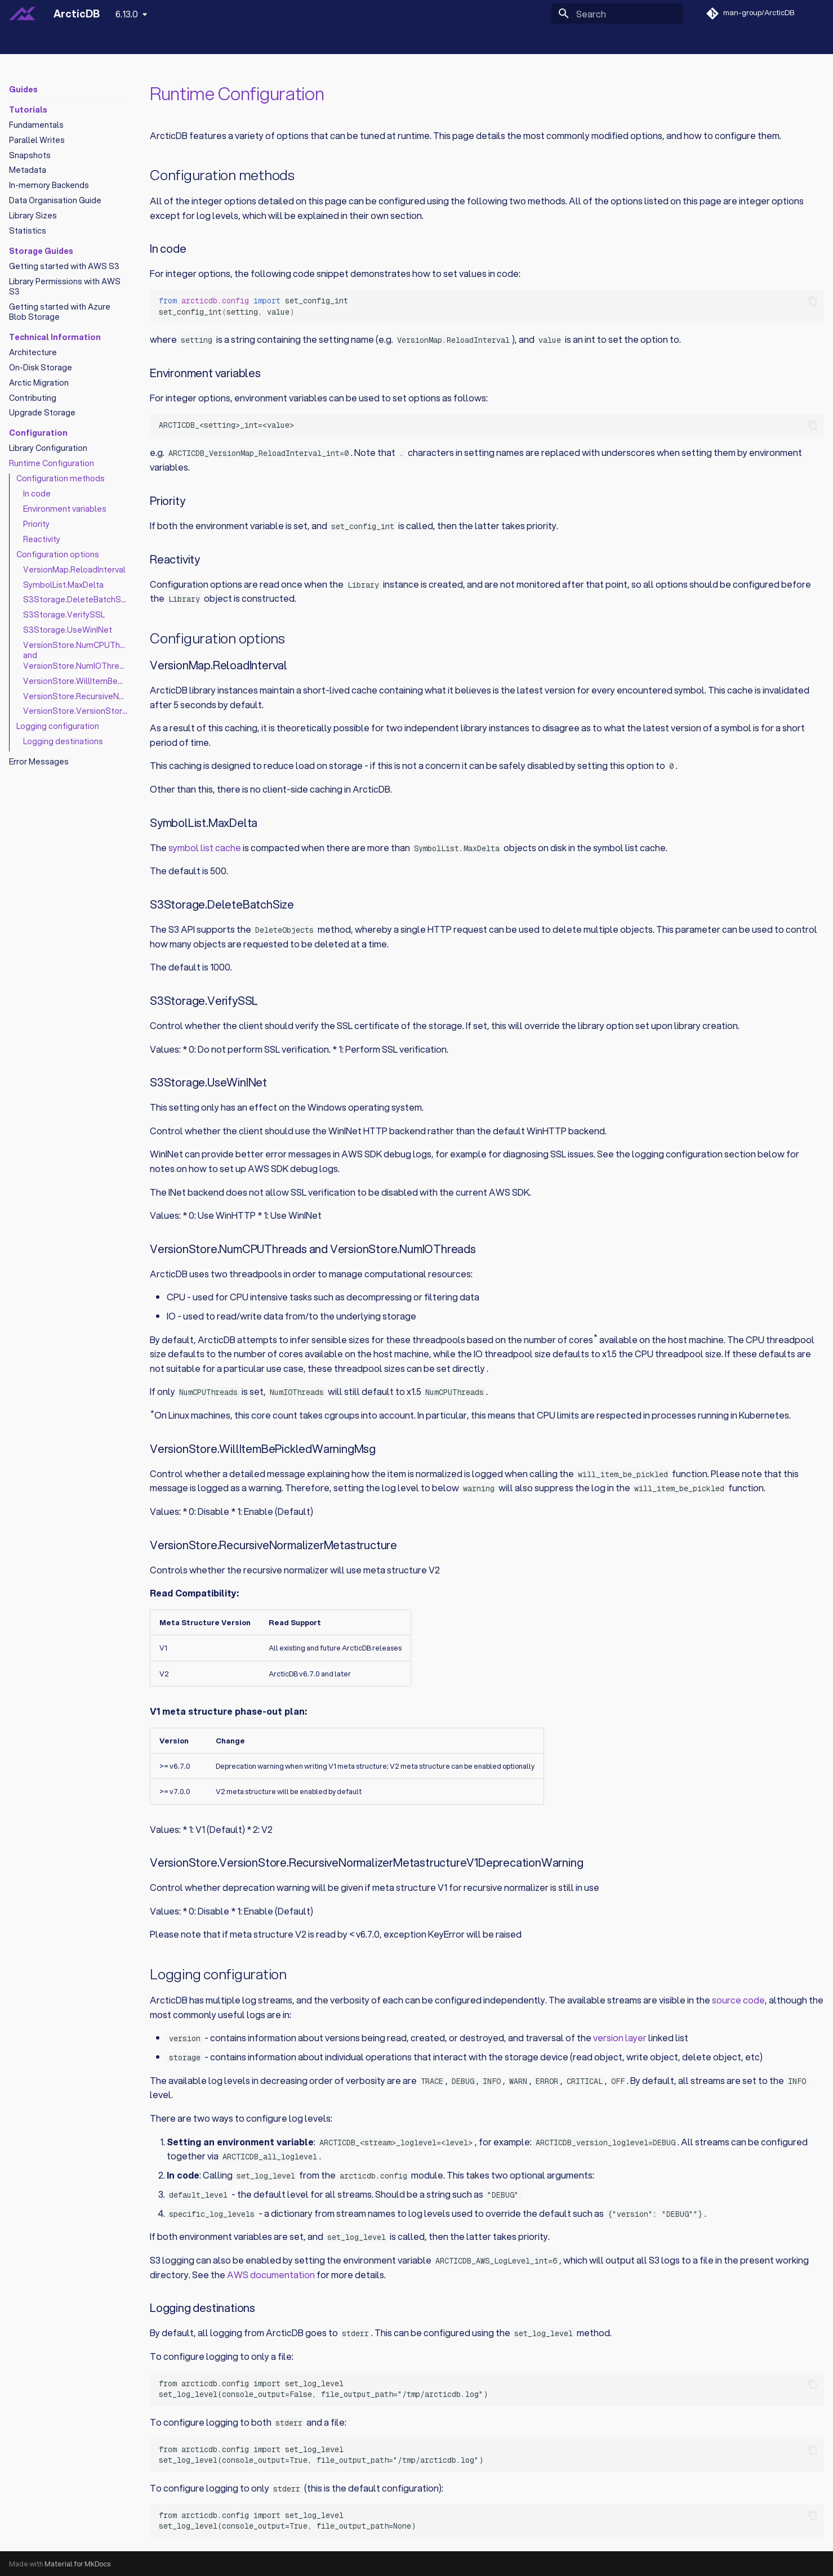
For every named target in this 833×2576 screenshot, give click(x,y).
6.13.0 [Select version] (126, 13)
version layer (620, 2037)
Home (20, 41)
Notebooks (107, 41)
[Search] (617, 13)
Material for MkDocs (77, 2564)
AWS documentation (271, 2274)
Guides (59, 41)
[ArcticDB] (22, 13)
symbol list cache (204, 847)
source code (738, 1999)
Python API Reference (183, 41)
